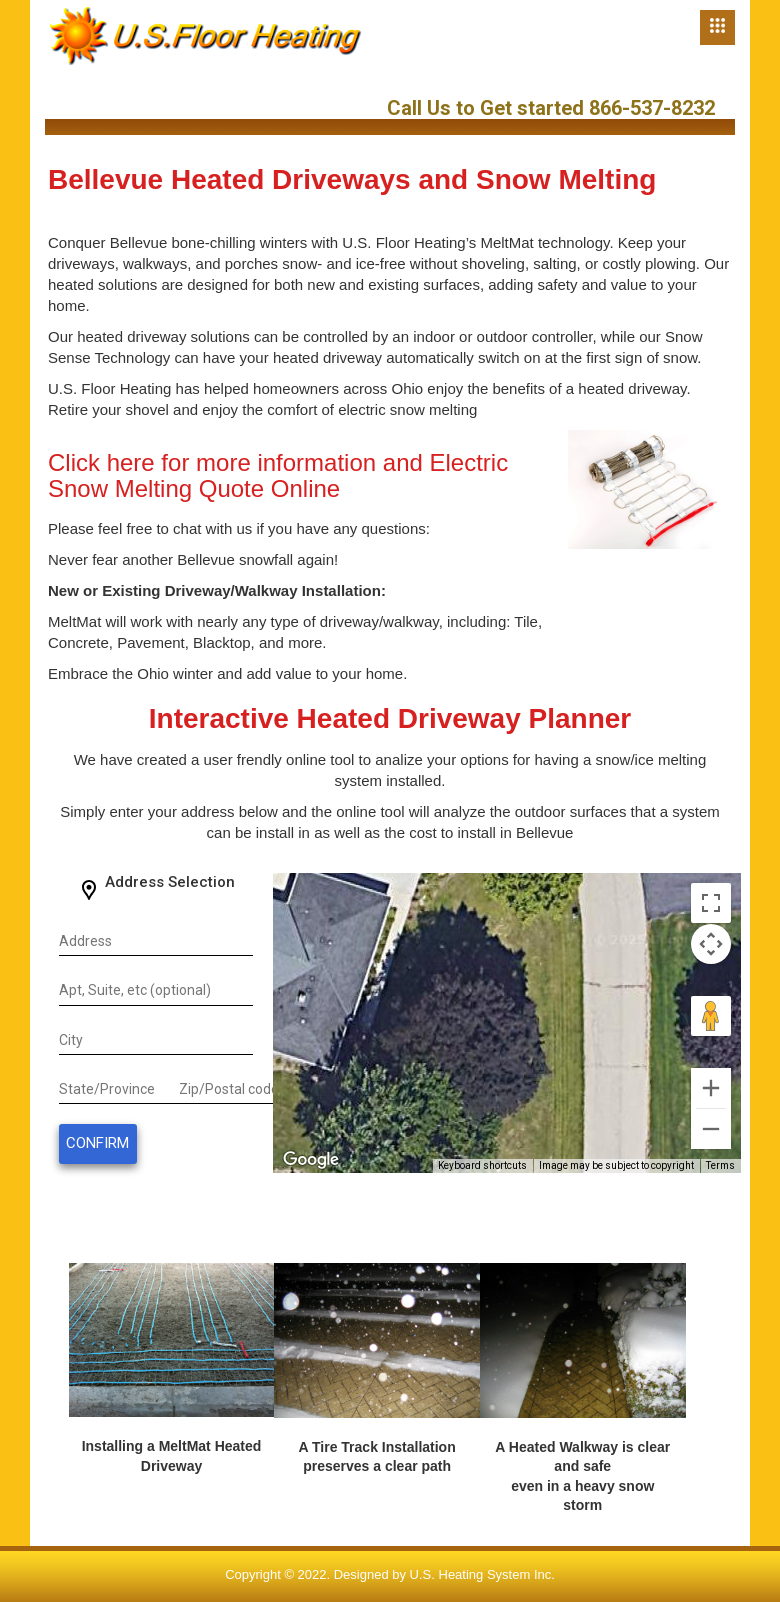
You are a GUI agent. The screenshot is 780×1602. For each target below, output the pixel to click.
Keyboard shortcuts (482, 1165)
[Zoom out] (711, 1129)
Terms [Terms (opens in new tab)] (720, 1165)
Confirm (97, 1143)
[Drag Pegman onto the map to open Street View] (711, 1016)
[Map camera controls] (711, 944)
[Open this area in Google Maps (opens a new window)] (311, 1160)
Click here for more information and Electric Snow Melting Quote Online (278, 475)
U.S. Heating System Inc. (482, 1574)
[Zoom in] (711, 1088)
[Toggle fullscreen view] (711, 903)
